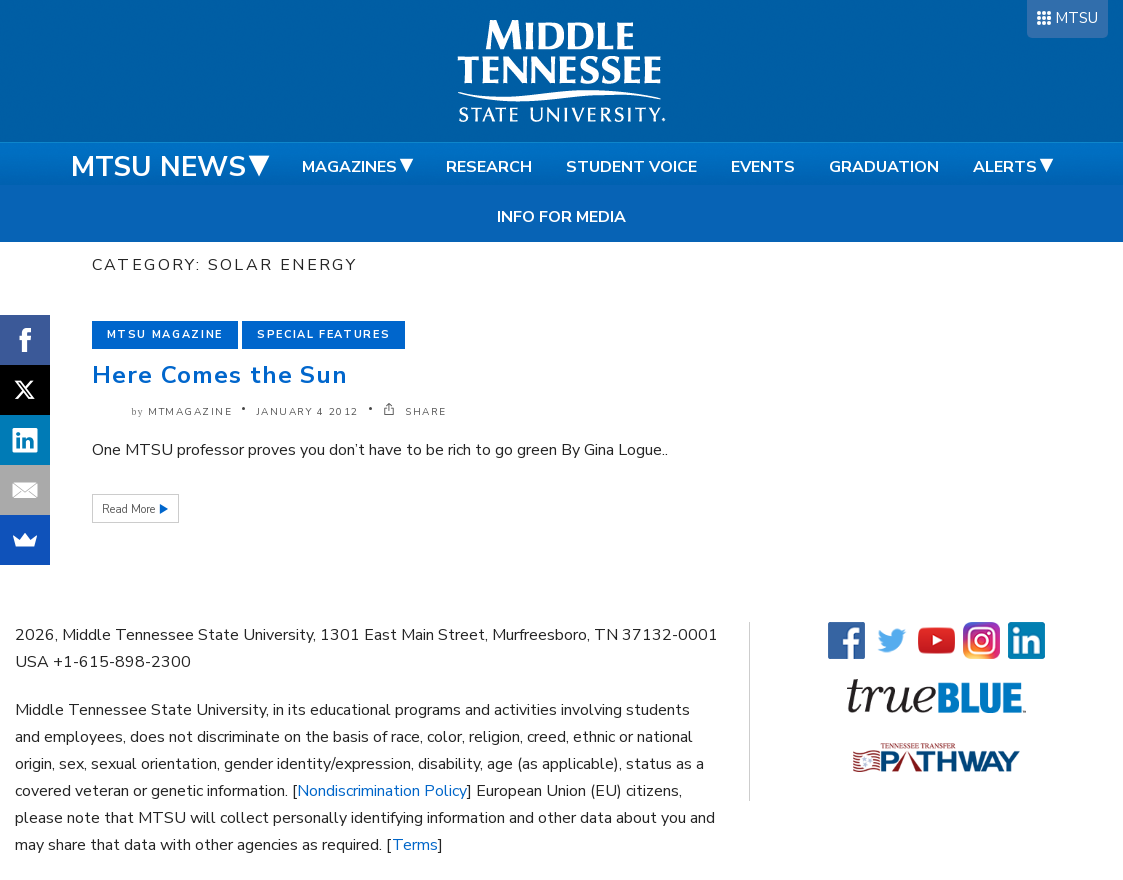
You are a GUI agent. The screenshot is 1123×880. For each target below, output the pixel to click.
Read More (130, 509)
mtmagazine (190, 412)
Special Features (323, 334)
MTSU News (158, 167)
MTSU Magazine (165, 334)
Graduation (884, 167)
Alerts (1005, 167)
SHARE (415, 412)
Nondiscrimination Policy (382, 791)
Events (763, 167)
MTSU (1076, 18)
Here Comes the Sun (220, 375)
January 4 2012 (308, 412)
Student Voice (631, 167)
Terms (415, 845)
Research (489, 167)
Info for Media (561, 217)
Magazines (349, 167)
